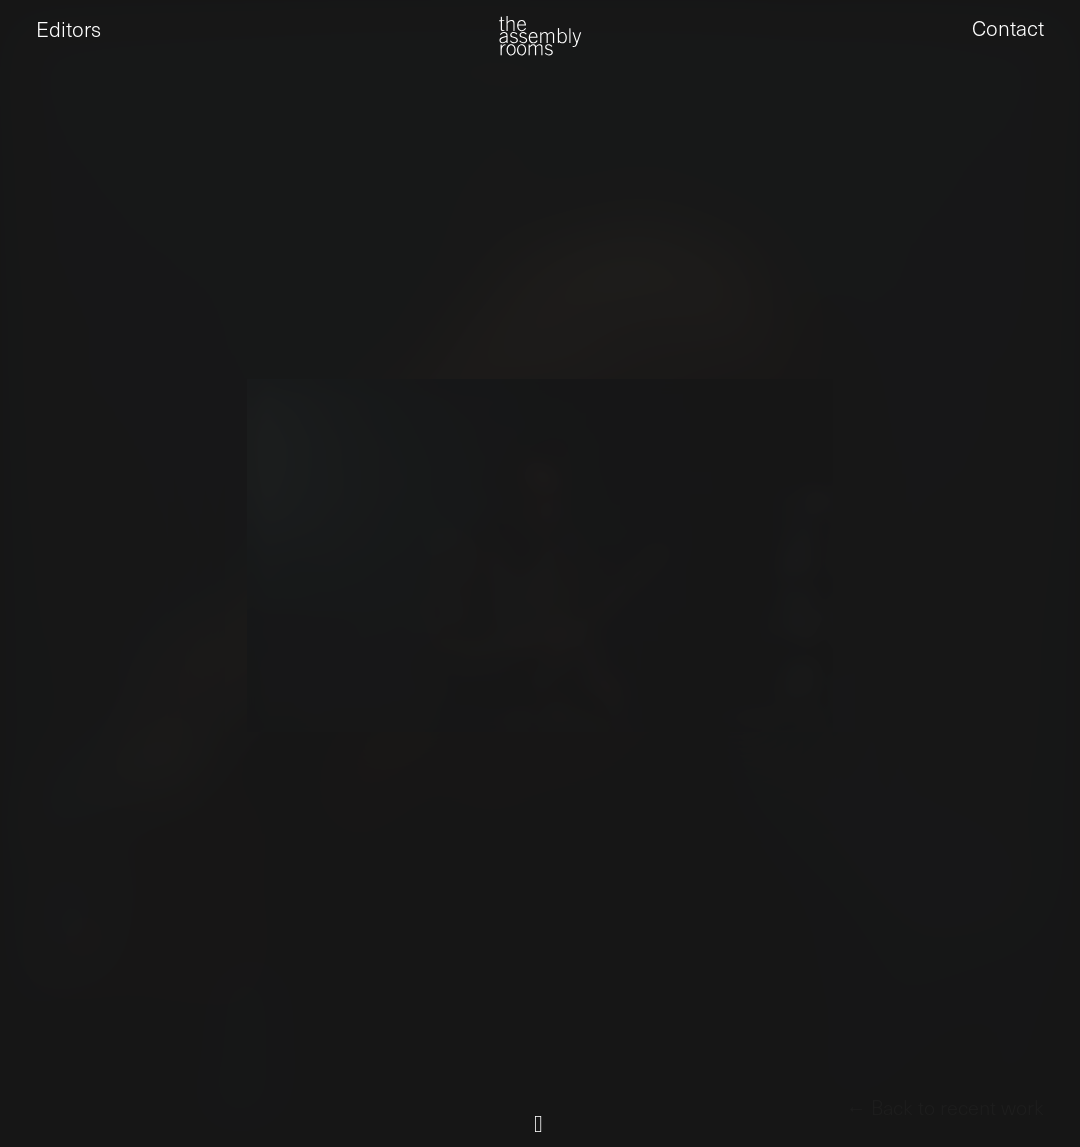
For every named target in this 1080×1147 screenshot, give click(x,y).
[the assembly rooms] (540, 50)
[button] (36, 50)
